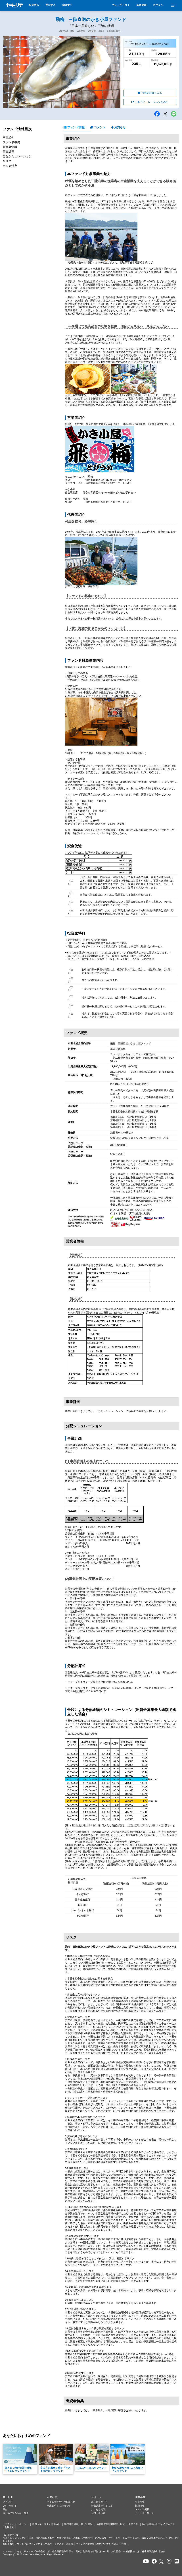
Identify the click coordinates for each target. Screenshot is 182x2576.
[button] (25, 2497)
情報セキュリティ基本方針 (46, 2524)
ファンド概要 (11, 142)
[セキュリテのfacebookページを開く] (154, 2561)
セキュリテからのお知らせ (61, 2502)
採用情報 (140, 2505)
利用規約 (9, 2527)
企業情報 (140, 2502)
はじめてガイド (99, 2502)
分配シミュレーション (17, 156)
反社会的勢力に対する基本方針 (158, 2524)
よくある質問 (98, 2509)
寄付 (5, 2509)
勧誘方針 (133, 2524)
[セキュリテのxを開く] (161, 2562)
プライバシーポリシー (16, 2524)
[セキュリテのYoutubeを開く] (146, 2561)
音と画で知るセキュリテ (16, 2513)
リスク (7, 161)
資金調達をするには (101, 2505)
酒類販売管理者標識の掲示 (111, 2524)
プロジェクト (10, 2505)
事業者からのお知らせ (58, 2505)
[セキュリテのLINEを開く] (177, 2561)
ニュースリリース (144, 2513)
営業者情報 (10, 146)
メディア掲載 (142, 2509)
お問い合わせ (98, 2513)
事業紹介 (8, 137)
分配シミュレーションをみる (149, 102)
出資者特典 (10, 165)
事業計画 (8, 151)
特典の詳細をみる (150, 92)
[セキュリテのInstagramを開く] (169, 2561)
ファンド (7, 2502)
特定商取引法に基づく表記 (78, 2524)
